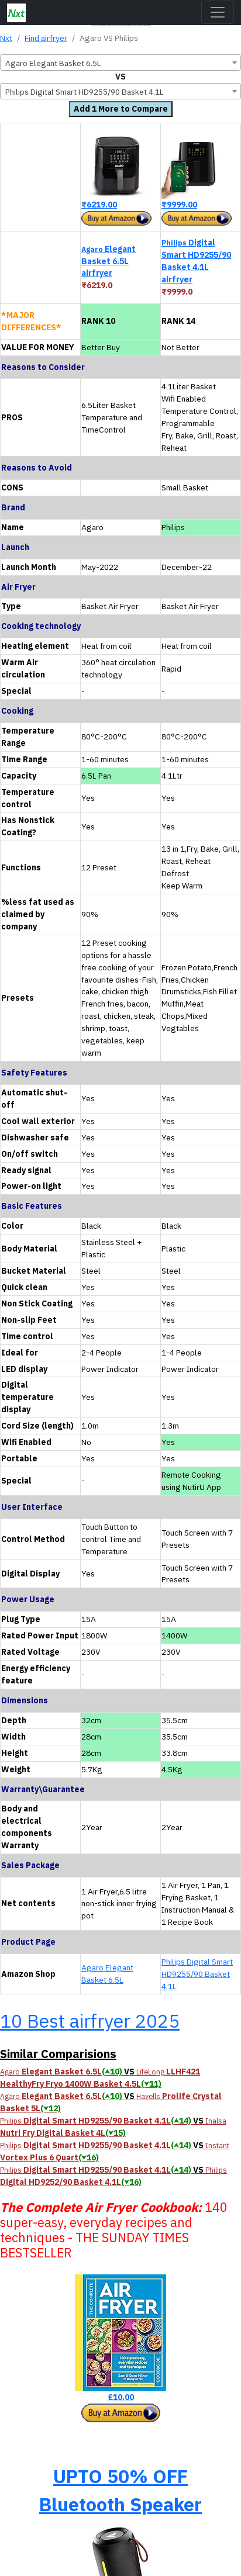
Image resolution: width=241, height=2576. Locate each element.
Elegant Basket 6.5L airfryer (108, 261)
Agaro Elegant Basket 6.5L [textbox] (53, 63)
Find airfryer (46, 38)
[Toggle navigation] (217, 12)
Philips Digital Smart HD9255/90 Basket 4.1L (197, 1973)
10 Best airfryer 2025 (90, 2020)
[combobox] (120, 62)
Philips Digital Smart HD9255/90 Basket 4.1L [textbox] (84, 92)
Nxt (6, 38)
